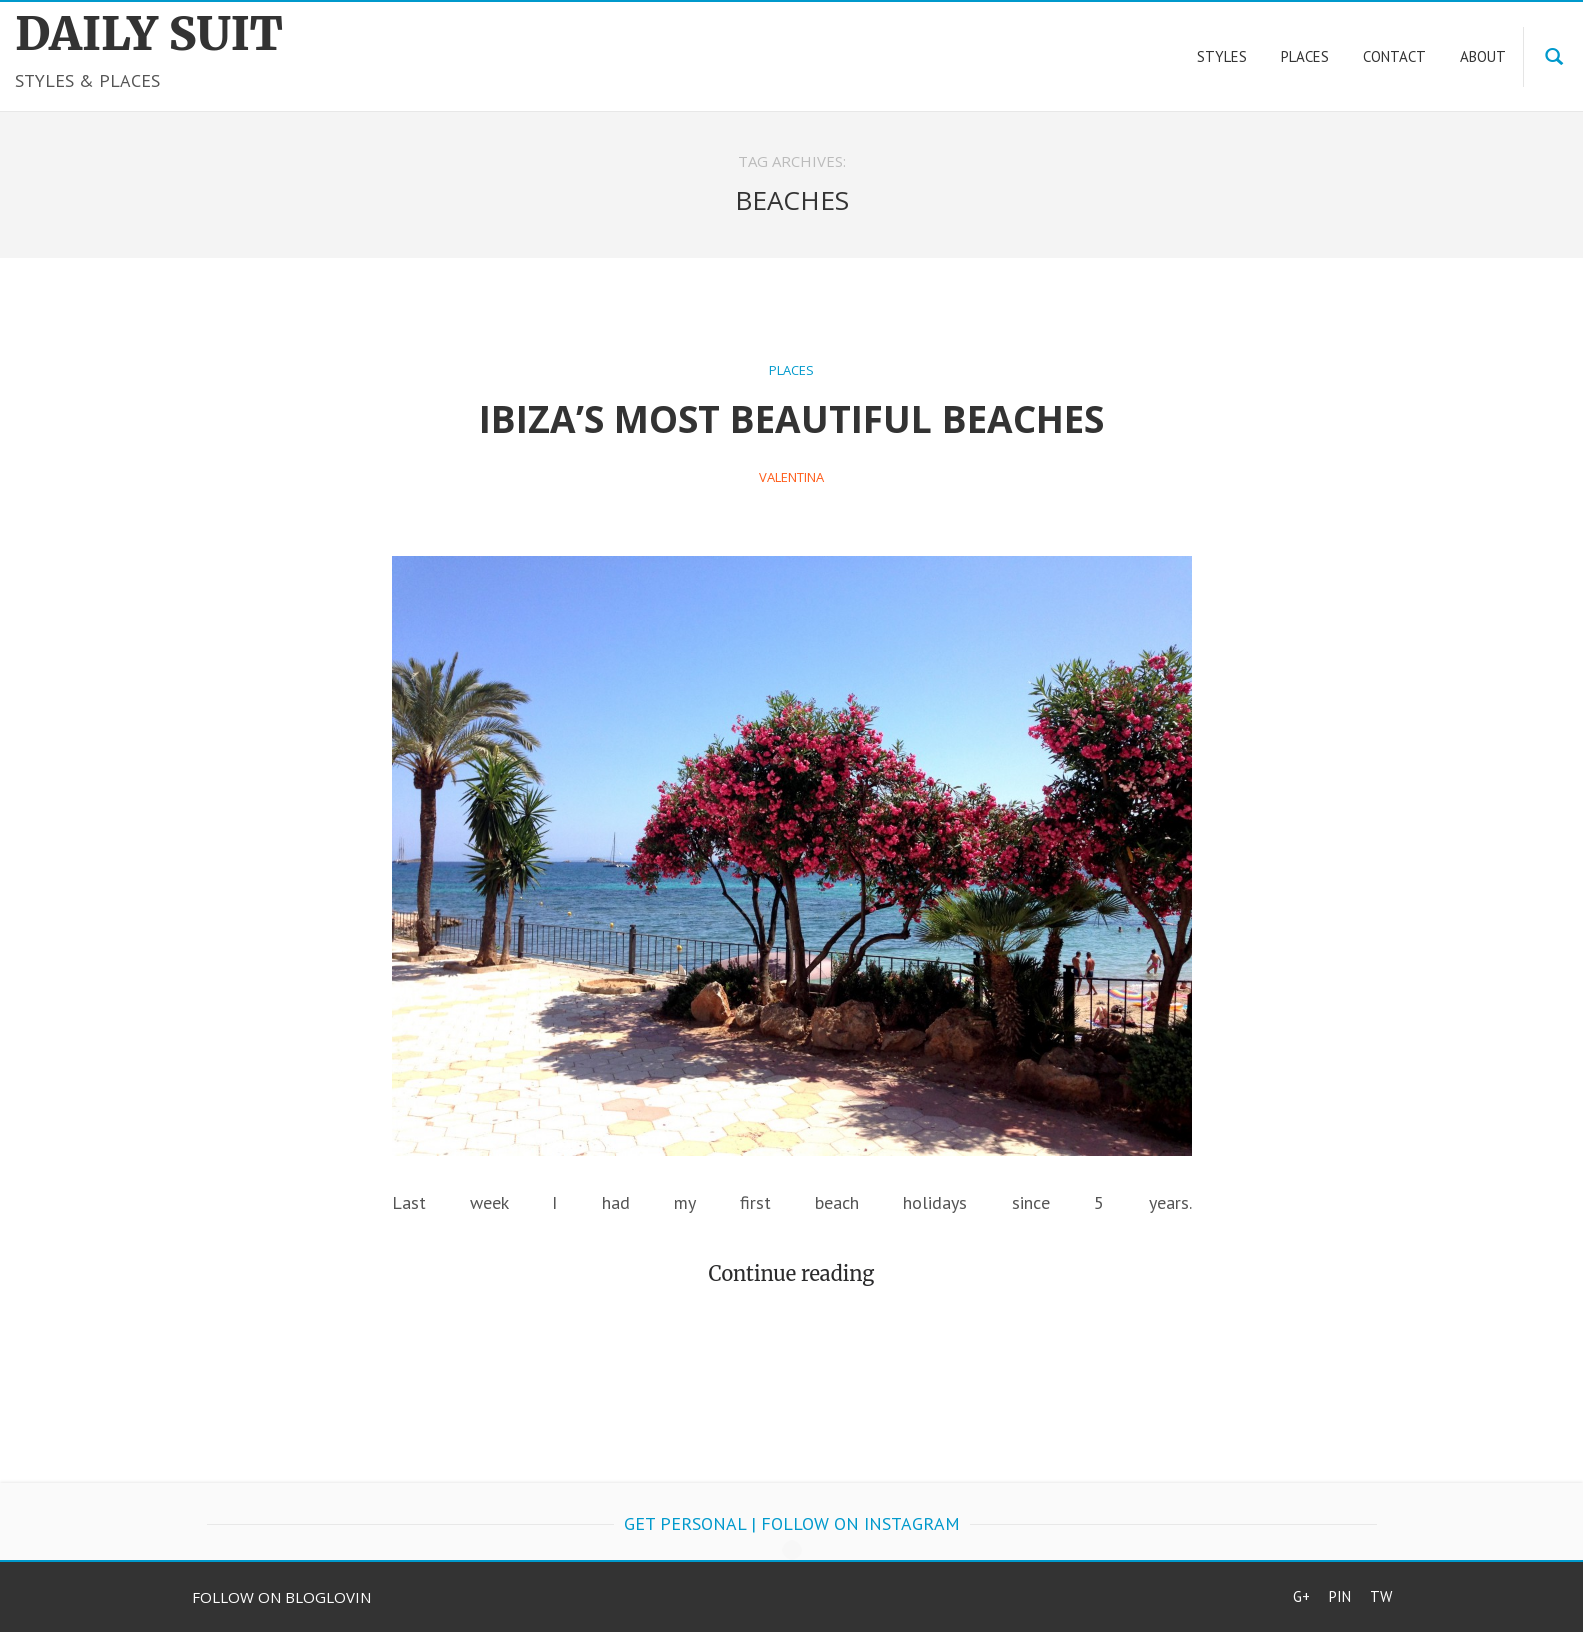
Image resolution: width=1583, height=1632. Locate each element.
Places (791, 370)
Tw (1381, 1596)
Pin (1340, 1596)
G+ (1301, 1596)
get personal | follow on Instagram (792, 1523)
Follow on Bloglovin (281, 1597)
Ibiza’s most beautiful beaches (791, 418)
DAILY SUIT (149, 34)
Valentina (791, 477)
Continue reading (792, 1273)
